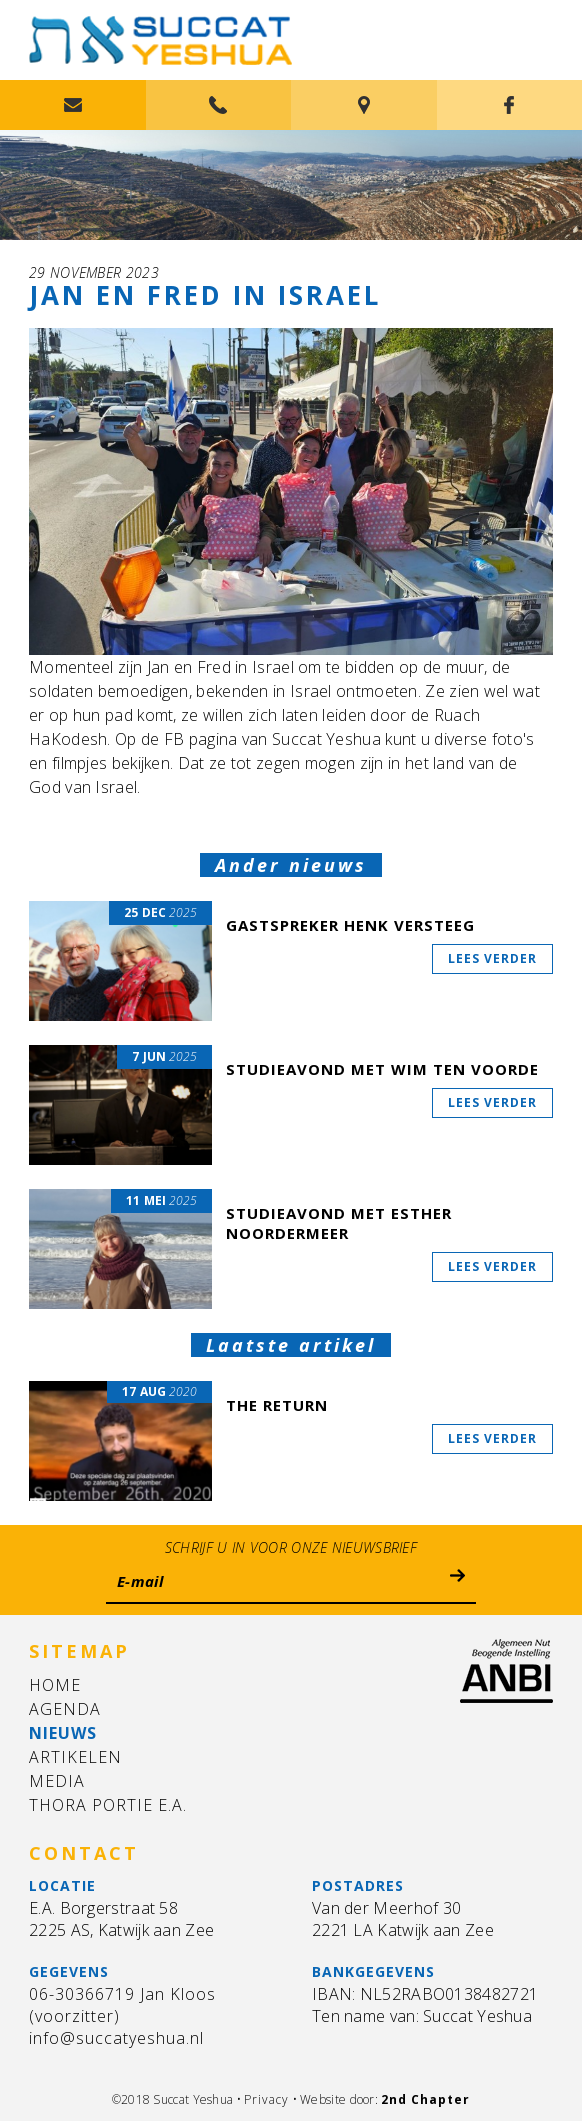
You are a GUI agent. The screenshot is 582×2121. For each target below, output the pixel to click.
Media (57, 1781)
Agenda (65, 1709)
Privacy (266, 2099)
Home (55, 1685)
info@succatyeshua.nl (116, 2038)
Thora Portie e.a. (108, 1805)
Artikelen (75, 1757)
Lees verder (492, 958)
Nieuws (63, 1733)
